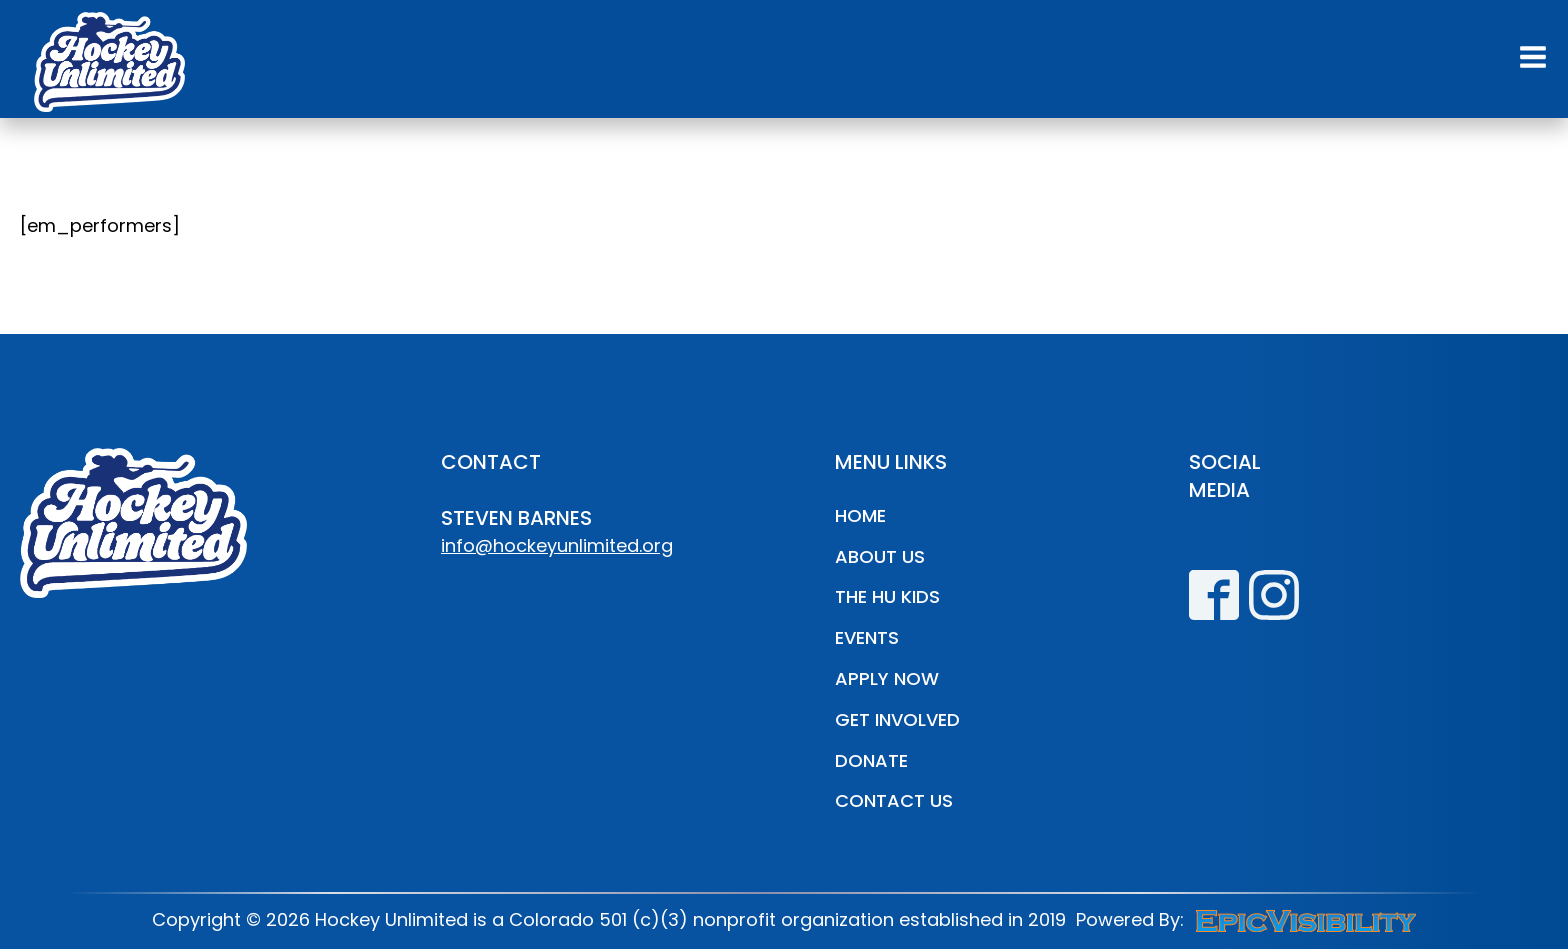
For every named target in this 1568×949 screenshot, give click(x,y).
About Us (880, 556)
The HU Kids (887, 596)
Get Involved (897, 719)
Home (860, 515)
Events (867, 637)
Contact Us (894, 800)
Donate (871, 760)
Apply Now (887, 678)
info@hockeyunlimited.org (557, 545)
